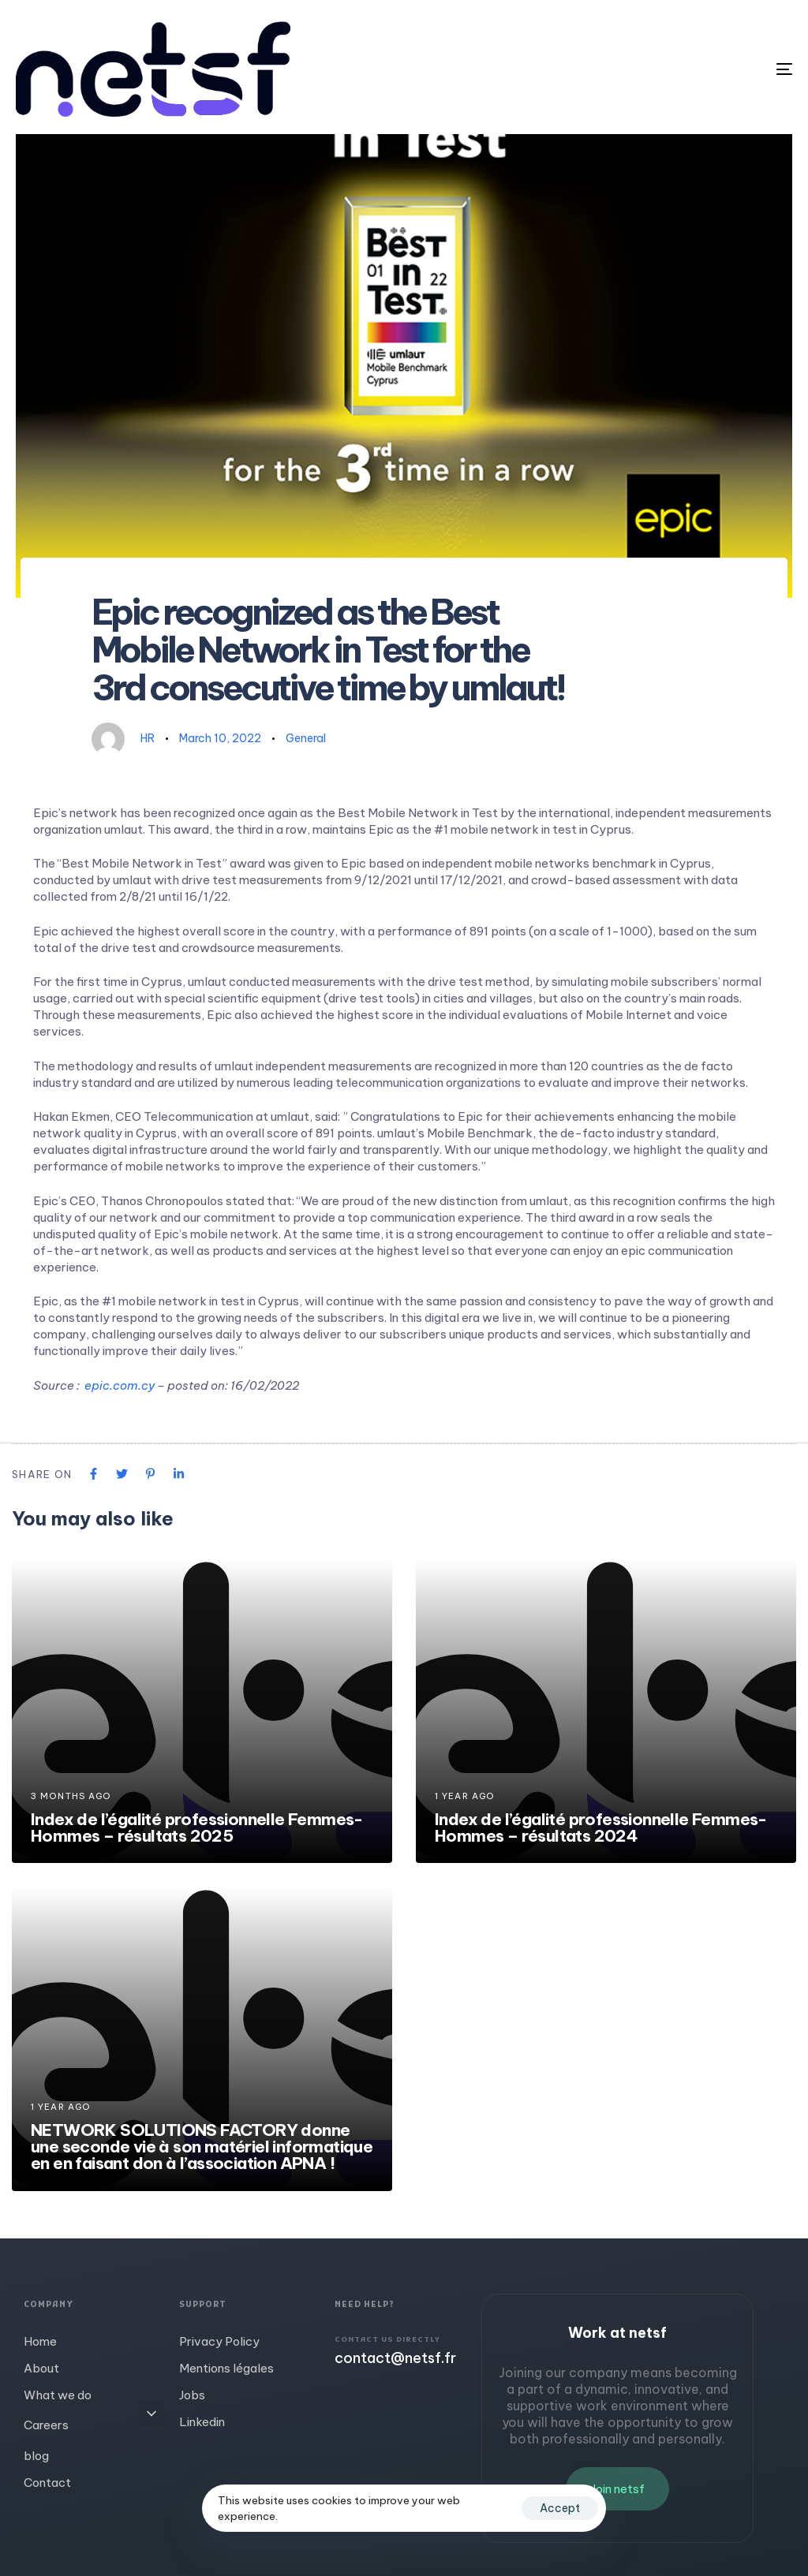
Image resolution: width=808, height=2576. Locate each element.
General (306, 738)
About (41, 2368)
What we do (58, 2394)
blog (36, 2455)
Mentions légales (226, 2368)
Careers (93, 2423)
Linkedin (202, 2421)
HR (147, 738)
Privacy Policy (219, 2341)
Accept (560, 2508)
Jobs (192, 2394)
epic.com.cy (119, 1385)
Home (40, 2341)
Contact (47, 2482)
